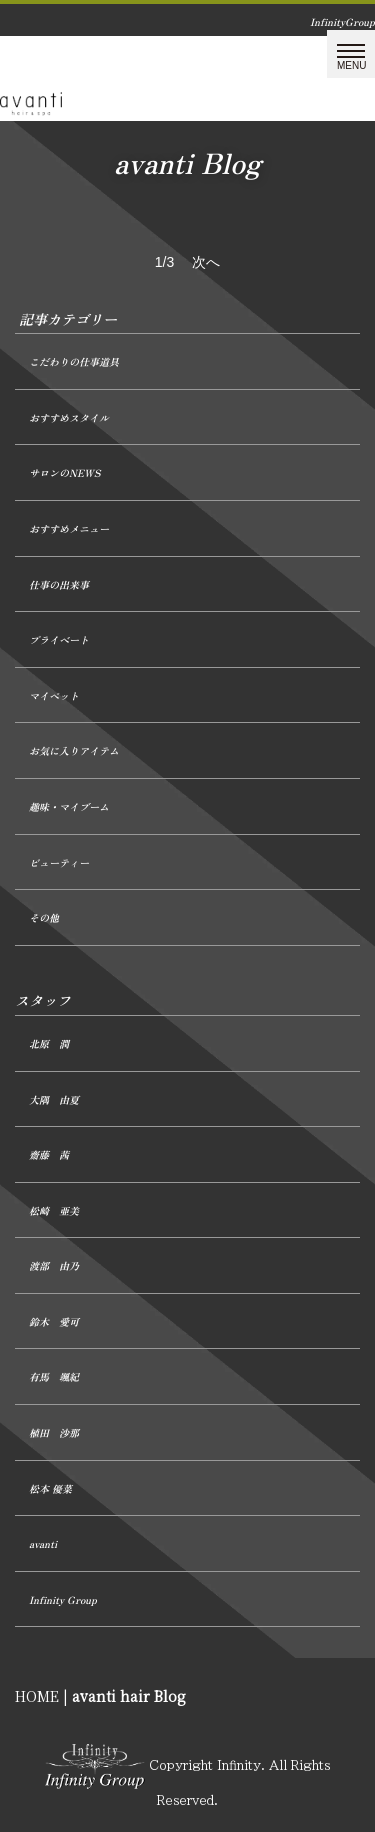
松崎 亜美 (54, 1210)
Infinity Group (63, 1599)
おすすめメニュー (69, 528)
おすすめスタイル (69, 417)
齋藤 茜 (49, 1154)
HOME (37, 1696)
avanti (43, 1543)
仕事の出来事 (59, 584)
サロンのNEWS (64, 472)
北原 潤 (49, 1043)
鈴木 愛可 (54, 1321)
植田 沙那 (54, 1432)
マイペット (54, 695)
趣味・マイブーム (69, 806)
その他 (44, 917)
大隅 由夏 (54, 1099)
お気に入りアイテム (74, 750)
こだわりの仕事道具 (74, 361)
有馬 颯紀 (54, 1376)
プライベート (59, 639)
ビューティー (59, 862)
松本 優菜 (50, 1488)
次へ (206, 262)
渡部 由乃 (54, 1265)
